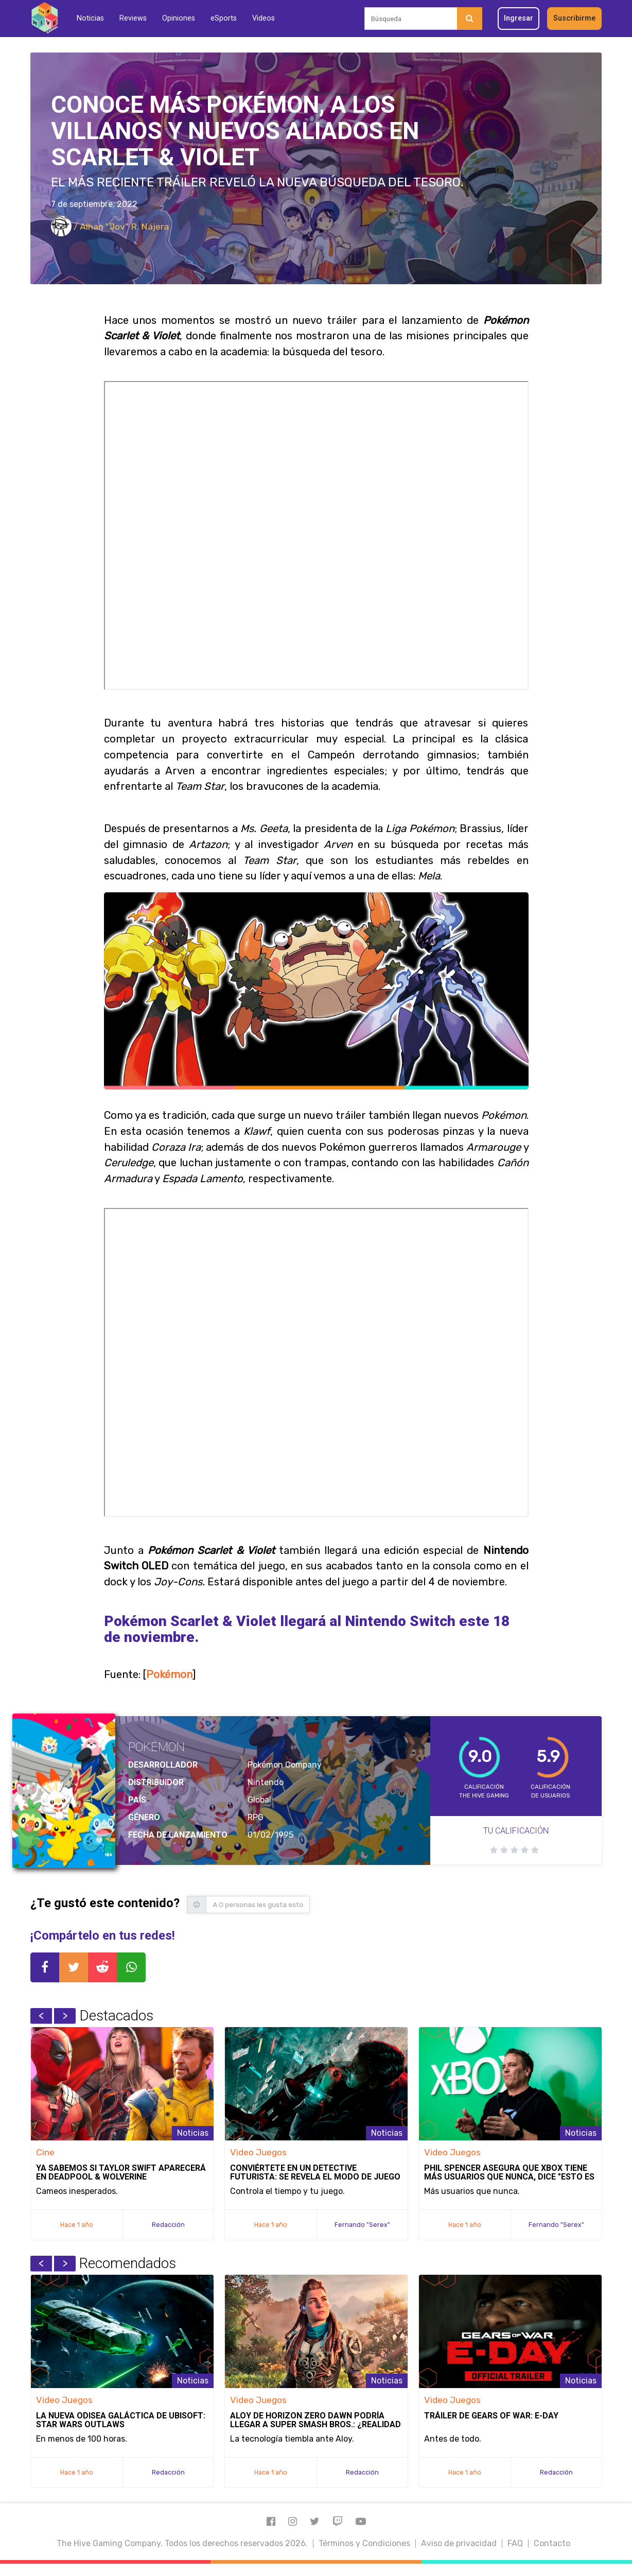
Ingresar (518, 18)
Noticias (90, 18)
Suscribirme (574, 18)
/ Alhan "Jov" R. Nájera (110, 226)
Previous (41, 2016)
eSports (223, 18)
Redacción (168, 2224)
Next (65, 2016)
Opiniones (178, 18)
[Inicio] (44, 18)
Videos (263, 18)
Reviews (133, 18)
